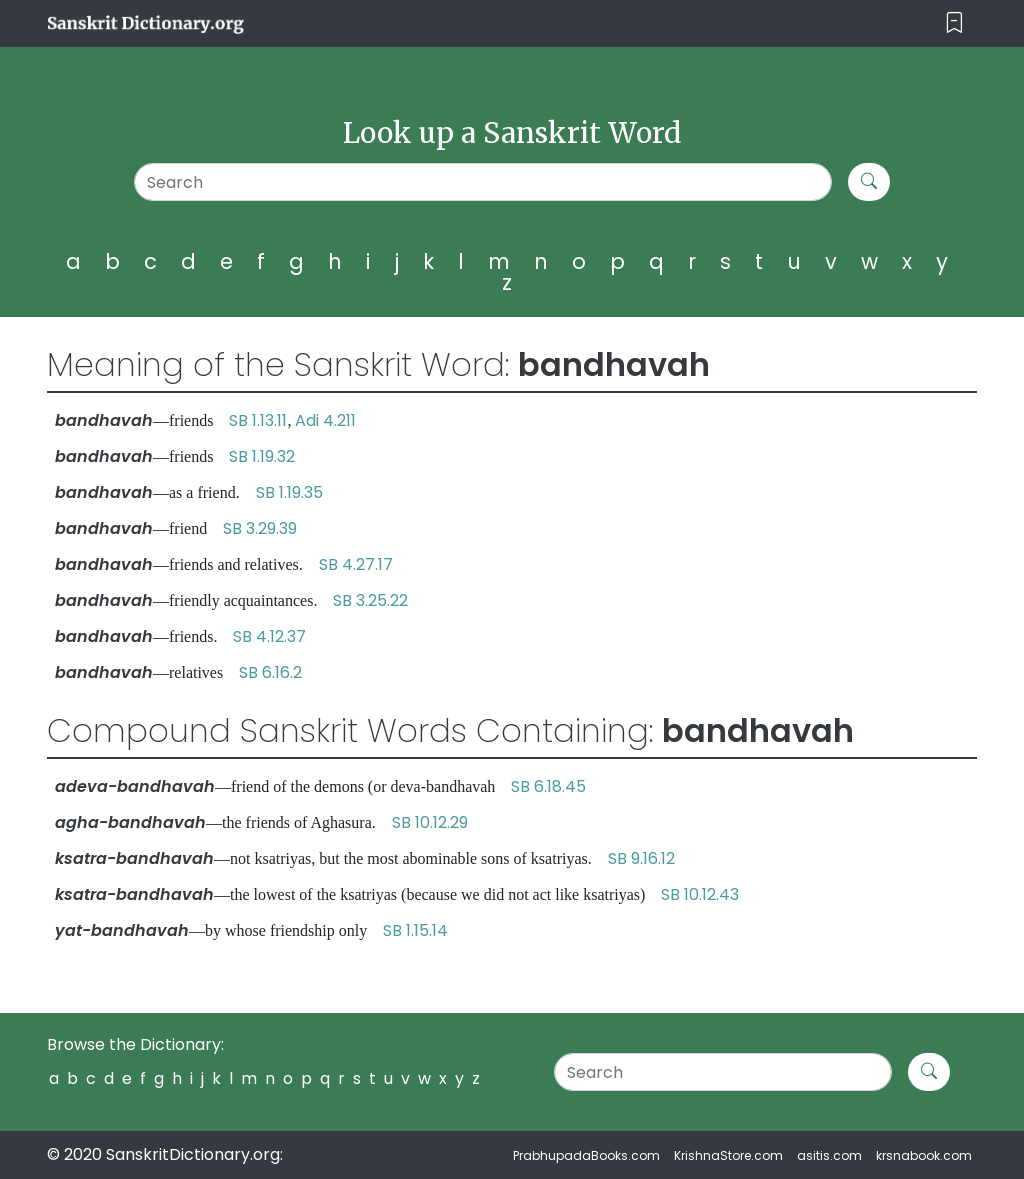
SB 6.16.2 (270, 672)
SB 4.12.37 (269, 636)
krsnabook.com (924, 1155)
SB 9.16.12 (641, 858)
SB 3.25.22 (370, 600)
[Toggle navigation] (954, 23)
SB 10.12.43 (700, 894)
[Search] (483, 182)
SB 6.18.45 (548, 786)
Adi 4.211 (325, 420)
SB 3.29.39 (260, 528)
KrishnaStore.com (728, 1155)
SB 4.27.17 (356, 564)
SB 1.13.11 (258, 420)
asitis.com (829, 1155)
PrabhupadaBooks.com (586, 1155)
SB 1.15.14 (415, 930)
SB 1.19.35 (289, 492)
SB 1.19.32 (262, 456)
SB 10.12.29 (430, 822)
